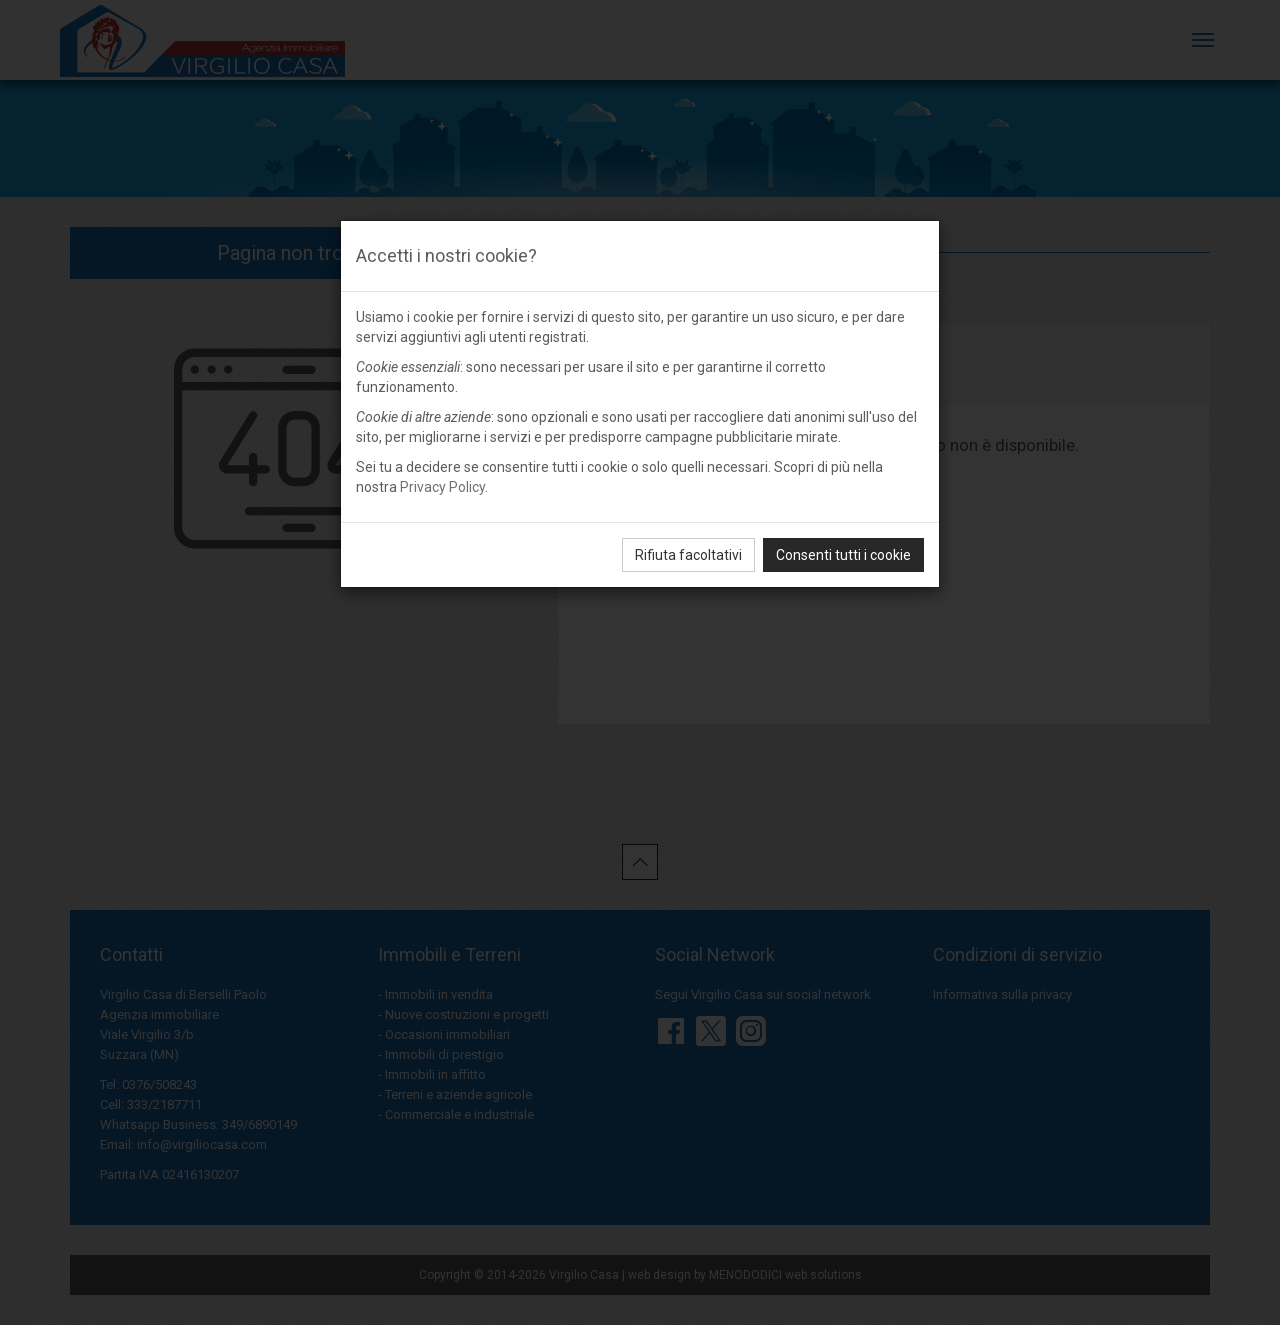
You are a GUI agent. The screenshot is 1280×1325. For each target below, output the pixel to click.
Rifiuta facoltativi (688, 555)
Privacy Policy (442, 487)
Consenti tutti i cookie (843, 555)
